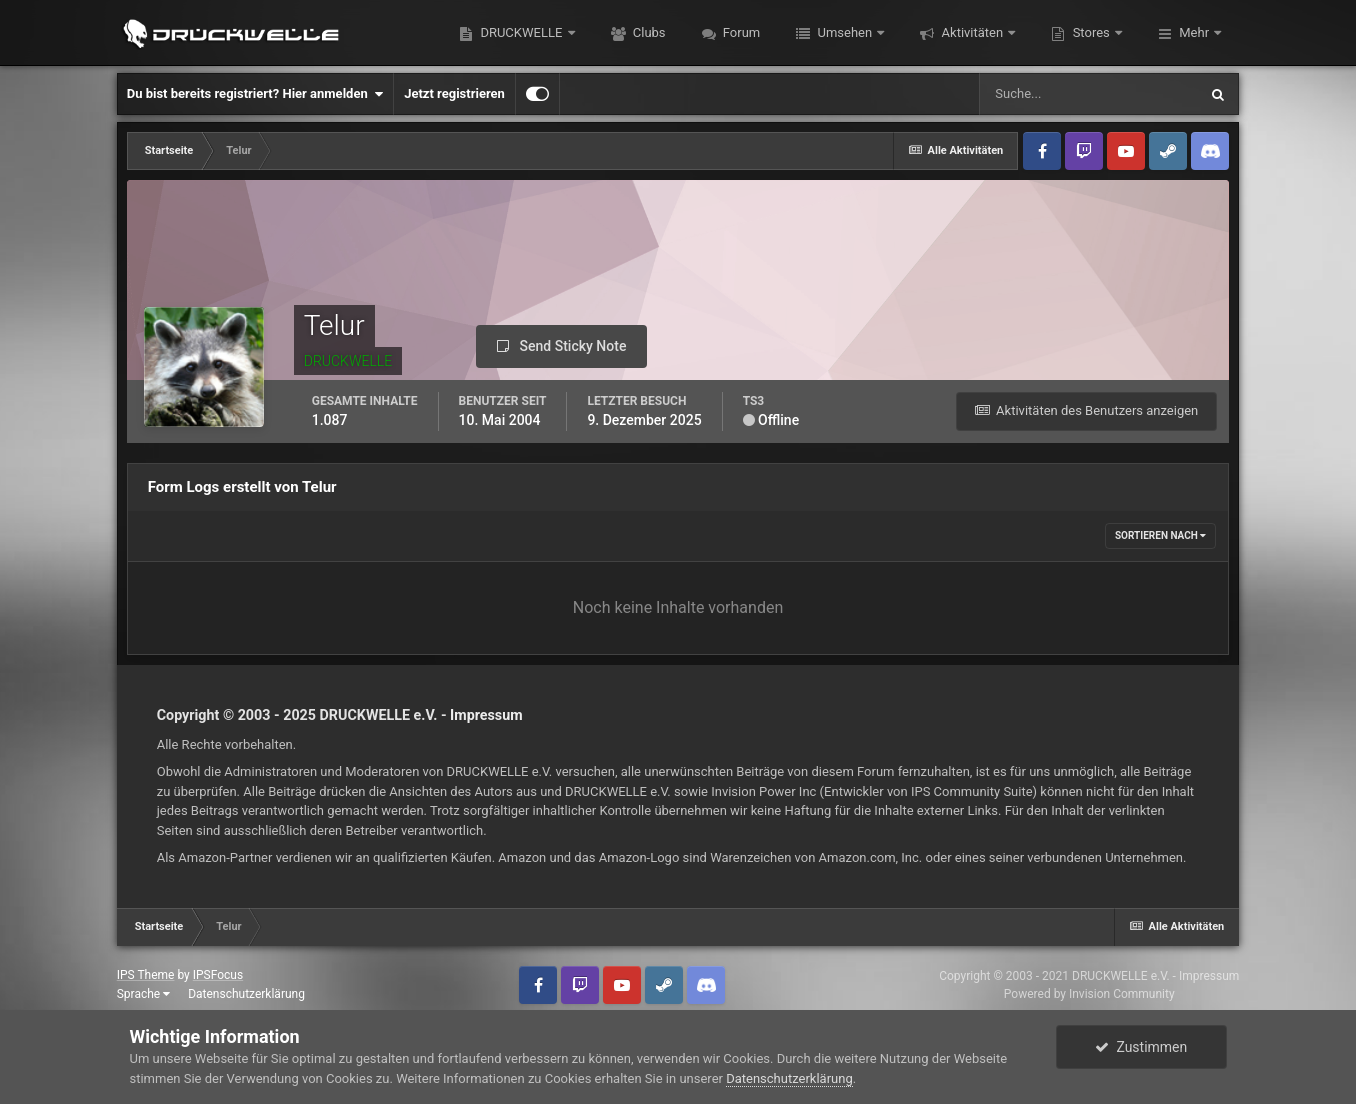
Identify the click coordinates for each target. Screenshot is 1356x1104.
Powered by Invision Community (1089, 994)
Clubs (648, 32)
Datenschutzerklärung (246, 994)
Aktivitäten (972, 32)
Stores (1091, 32)
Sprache (143, 994)
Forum (740, 32)
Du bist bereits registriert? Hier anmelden (255, 94)
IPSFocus (218, 975)
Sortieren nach (1160, 535)
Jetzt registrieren (454, 93)
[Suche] (1088, 94)
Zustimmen (1141, 1047)
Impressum (486, 715)
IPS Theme (146, 975)
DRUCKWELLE (521, 32)
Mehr (1194, 32)
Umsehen (844, 32)
